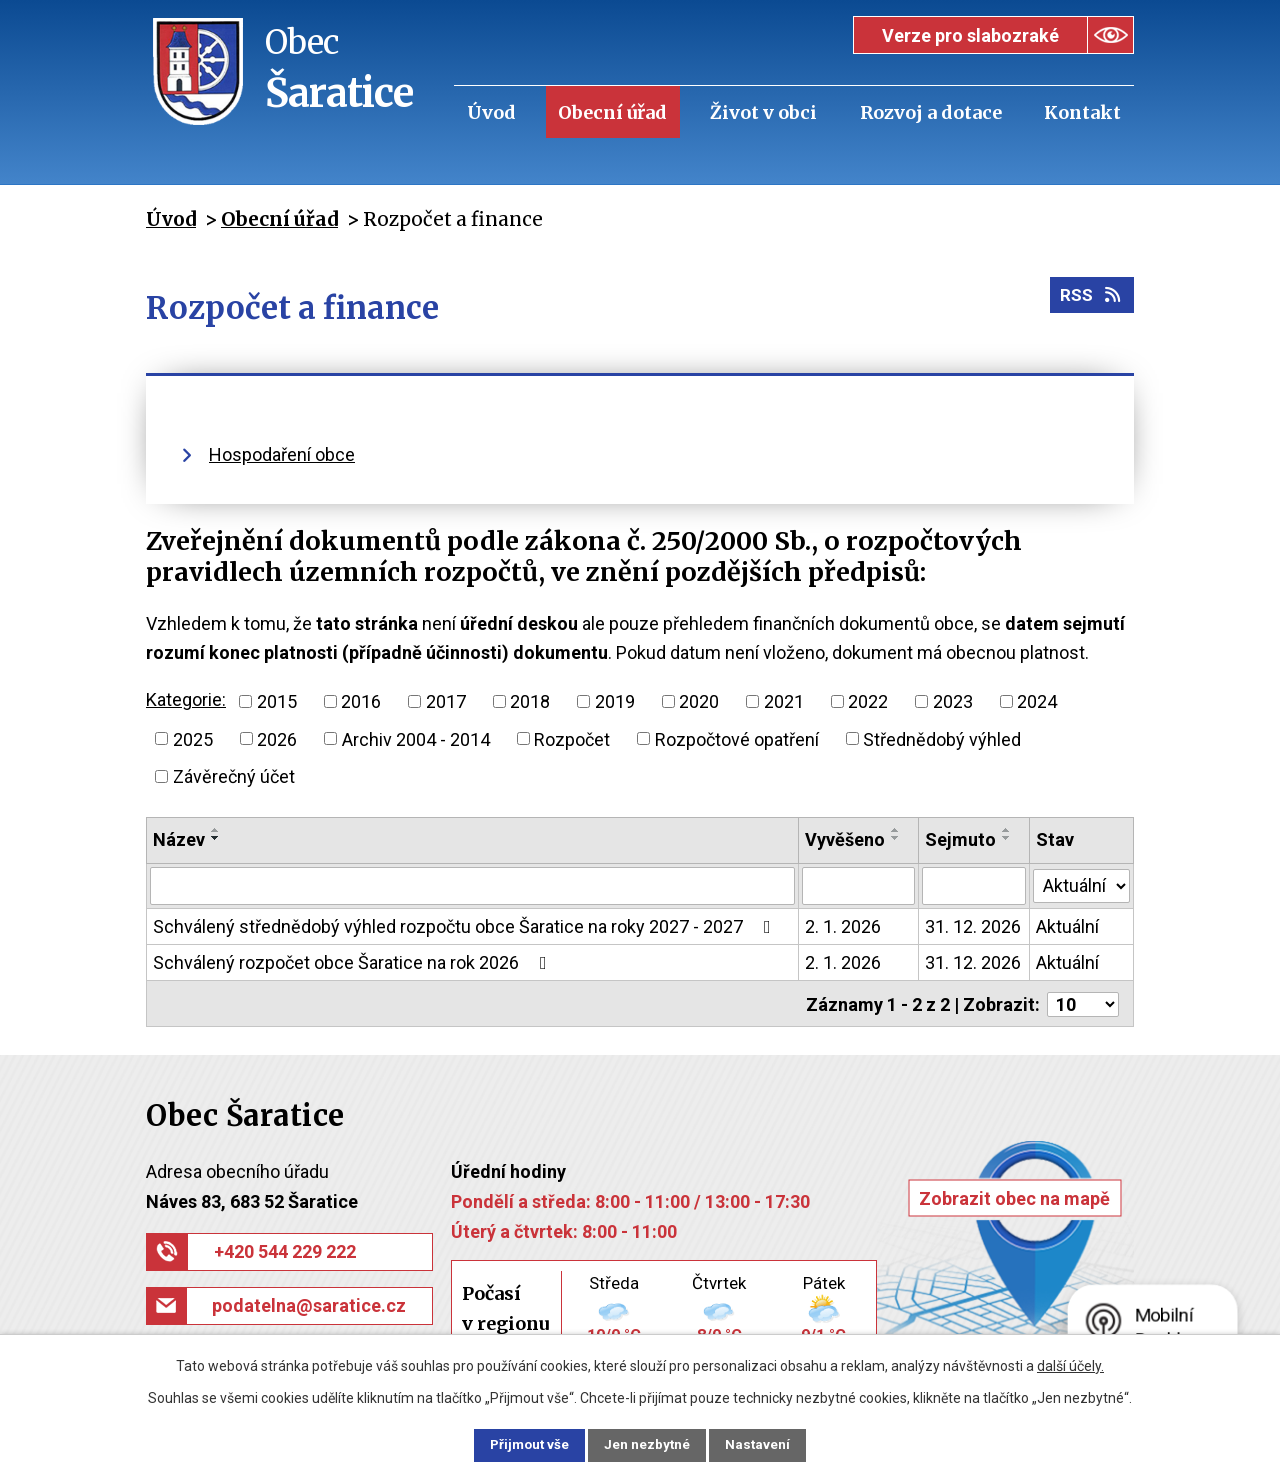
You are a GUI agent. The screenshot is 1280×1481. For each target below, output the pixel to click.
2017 (446, 701)
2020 (699, 701)
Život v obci (763, 112)
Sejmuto (960, 839)
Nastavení (770, 1444)
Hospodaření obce (282, 454)
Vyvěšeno (846, 839)
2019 (615, 701)
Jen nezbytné (648, 1444)
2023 (953, 701)
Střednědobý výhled (942, 738)
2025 (193, 738)
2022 (868, 701)
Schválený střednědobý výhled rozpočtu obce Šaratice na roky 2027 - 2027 (466, 926)
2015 (277, 701)
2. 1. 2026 (844, 926)
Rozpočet (572, 738)
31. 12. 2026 (973, 926)
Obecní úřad (612, 112)
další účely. (1070, 1364)
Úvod (491, 112)
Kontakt (1082, 112)
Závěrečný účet (234, 776)
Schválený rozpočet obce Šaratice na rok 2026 (354, 962)
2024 (1037, 701)
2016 (361, 701)
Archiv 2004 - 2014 (416, 738)
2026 (277, 738)
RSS (1090, 299)
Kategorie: (186, 699)
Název (179, 839)
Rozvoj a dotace (931, 112)
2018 (530, 701)
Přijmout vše (518, 1444)
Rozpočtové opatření (737, 738)
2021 (784, 701)
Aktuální (1068, 926)
